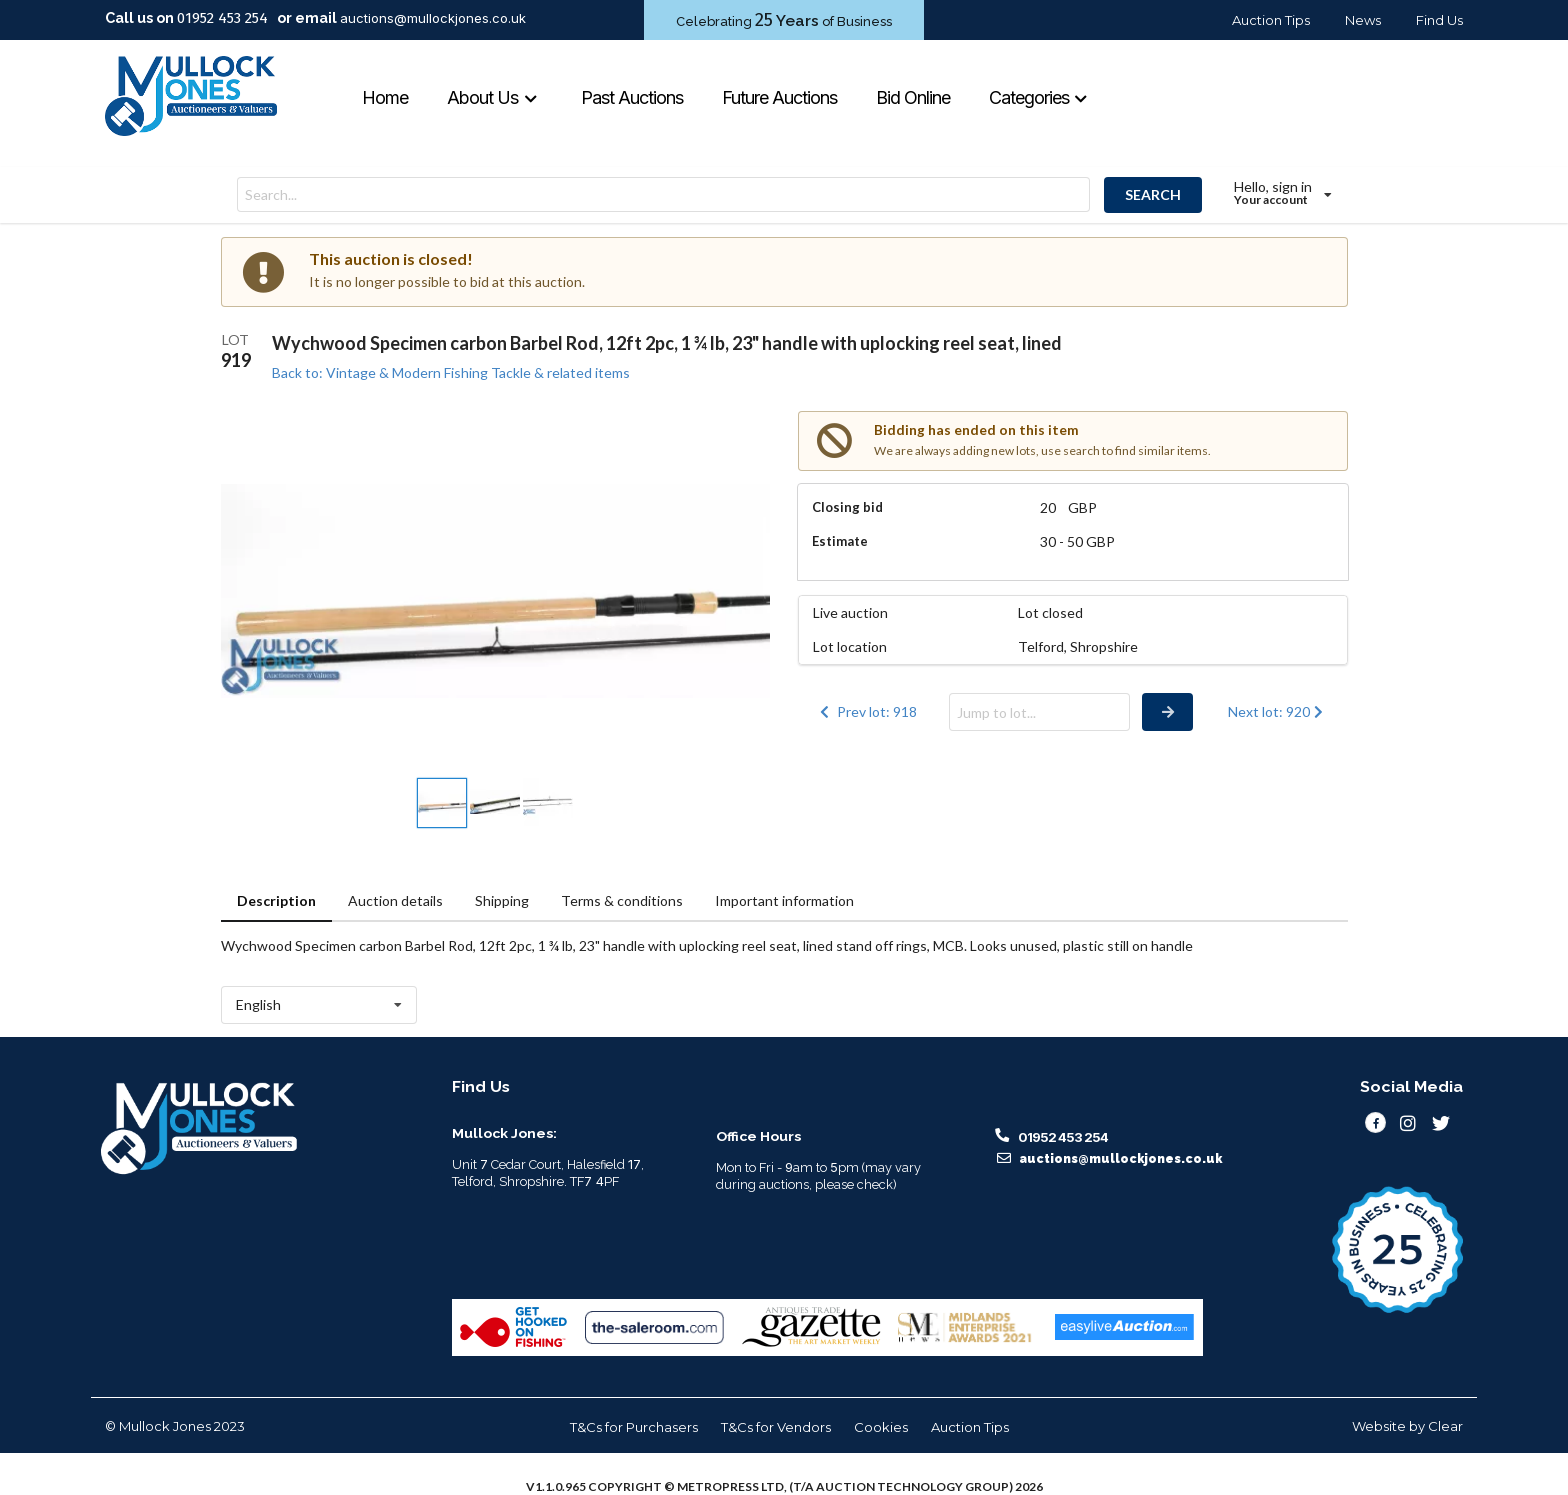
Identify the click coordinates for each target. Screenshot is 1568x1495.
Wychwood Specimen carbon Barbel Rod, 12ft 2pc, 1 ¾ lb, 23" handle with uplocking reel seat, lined (667, 343)
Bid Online (913, 97)
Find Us (1439, 20)
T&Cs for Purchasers (634, 1427)
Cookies (881, 1427)
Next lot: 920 (1277, 711)
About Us (492, 97)
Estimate (840, 541)
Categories (1039, 97)
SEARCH (1153, 194)
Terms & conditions (622, 900)
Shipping (502, 900)
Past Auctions (632, 97)
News (1363, 20)
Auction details (395, 900)
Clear (1445, 1426)
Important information (784, 900)
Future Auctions (779, 97)
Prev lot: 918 (867, 711)
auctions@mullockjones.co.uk (433, 18)
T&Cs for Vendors (776, 1427)
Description (276, 900)
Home (385, 97)
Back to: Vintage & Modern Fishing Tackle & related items (451, 372)
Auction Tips (1271, 20)
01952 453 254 (222, 18)
